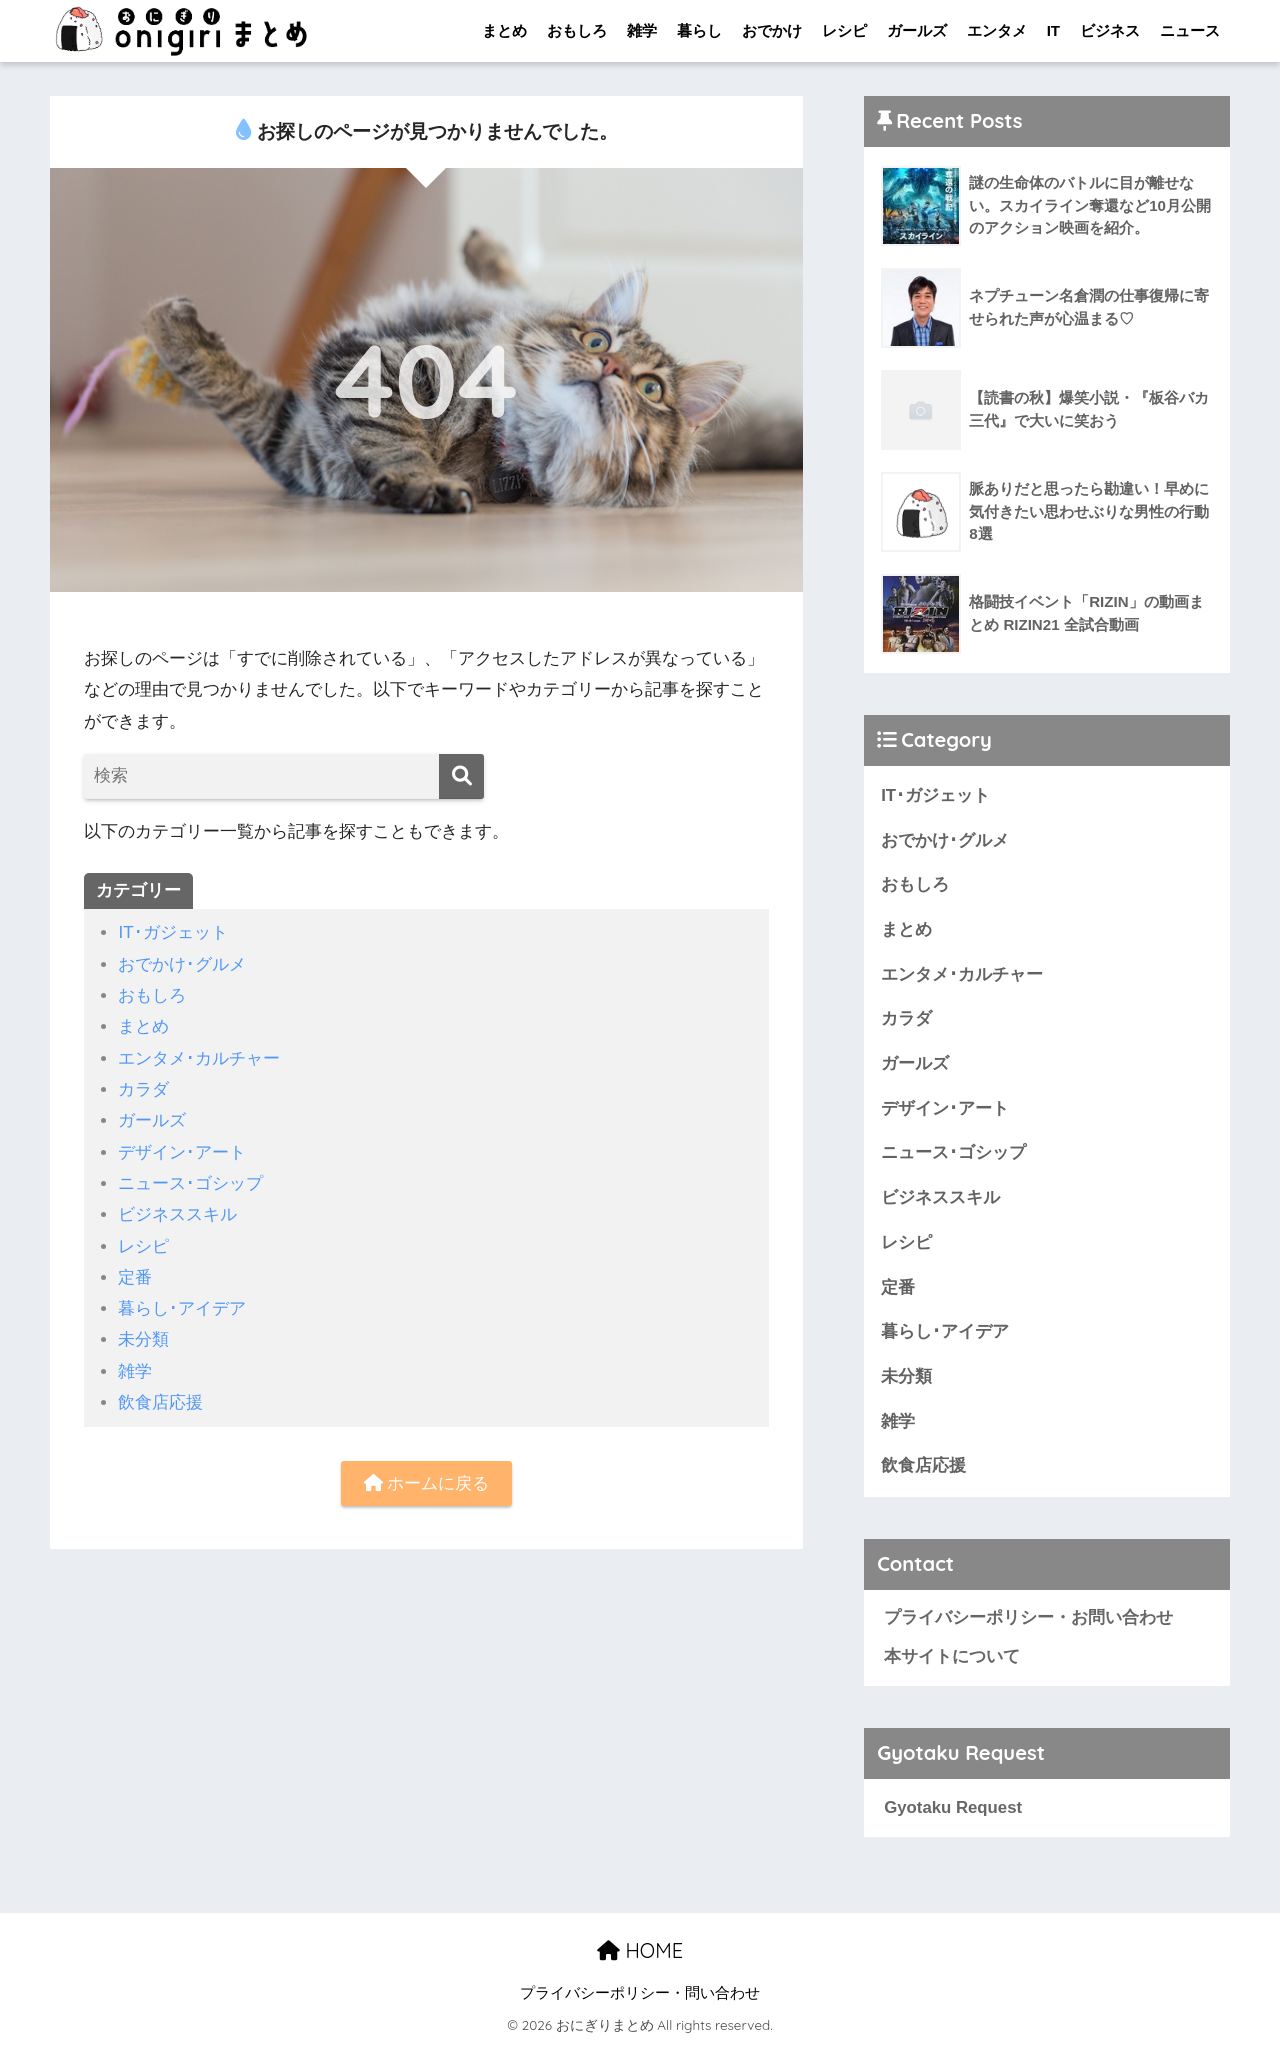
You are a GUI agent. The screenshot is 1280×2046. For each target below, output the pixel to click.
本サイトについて (952, 1656)
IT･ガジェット (172, 932)
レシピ (844, 30)
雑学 (642, 30)
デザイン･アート (182, 1152)
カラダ (143, 1089)
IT (1053, 30)
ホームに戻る (427, 1483)
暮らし (699, 30)
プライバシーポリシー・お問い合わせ (1028, 1617)
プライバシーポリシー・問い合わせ (640, 1993)
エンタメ (997, 30)
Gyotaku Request (953, 1807)
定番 (135, 1277)
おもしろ (577, 30)
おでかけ (772, 30)
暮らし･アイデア (182, 1308)
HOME (640, 1950)
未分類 (143, 1339)
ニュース (1190, 30)
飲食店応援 (160, 1402)
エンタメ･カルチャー (199, 1058)
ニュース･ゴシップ (190, 1183)
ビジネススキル (177, 1214)
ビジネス (1110, 30)
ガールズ (917, 30)
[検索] (461, 776)
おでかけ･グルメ (182, 964)
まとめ (504, 30)
